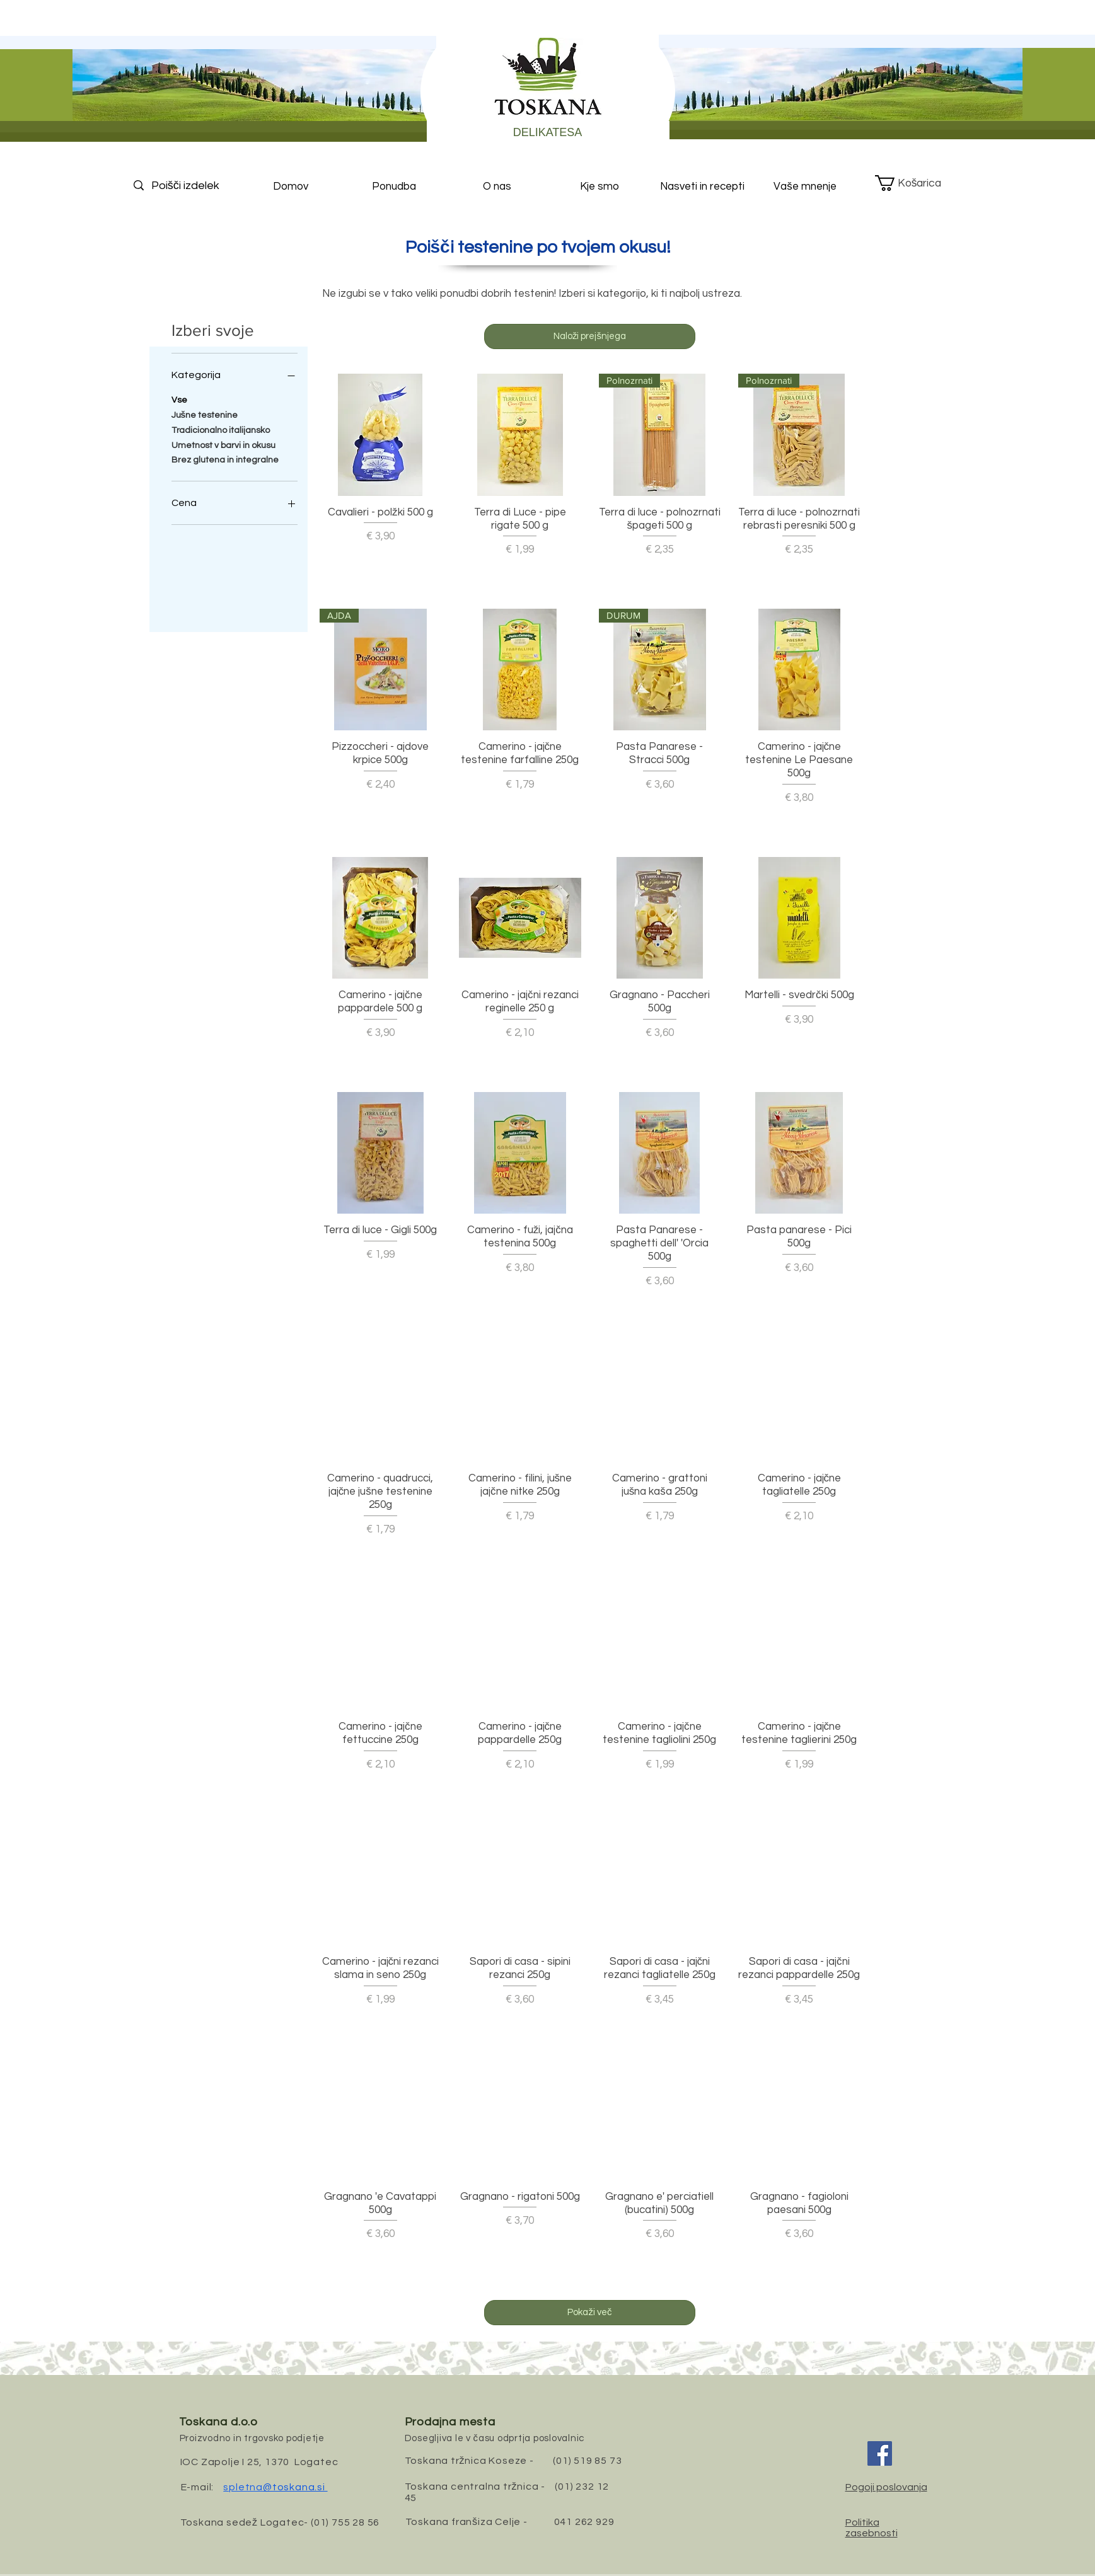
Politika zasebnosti (871, 2527)
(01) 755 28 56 (345, 2522)
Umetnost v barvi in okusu (223, 444)
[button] (917, 183)
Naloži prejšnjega (589, 336)
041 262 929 (584, 2522)
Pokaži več (589, 2312)
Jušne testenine (204, 414)
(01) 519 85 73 (587, 2461)
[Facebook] (879, 2453)
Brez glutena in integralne (225, 458)
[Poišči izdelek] (196, 185)
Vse (179, 399)
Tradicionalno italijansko (220, 429)
